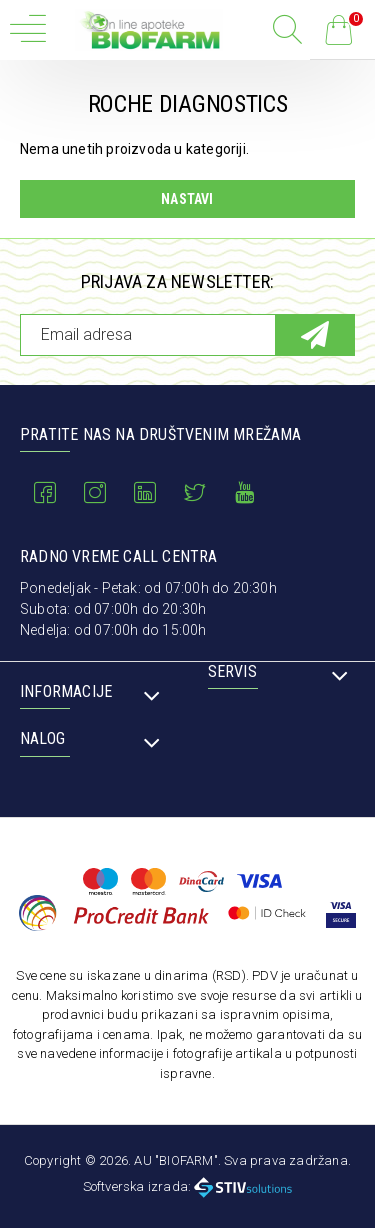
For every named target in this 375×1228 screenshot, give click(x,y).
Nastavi (187, 199)
